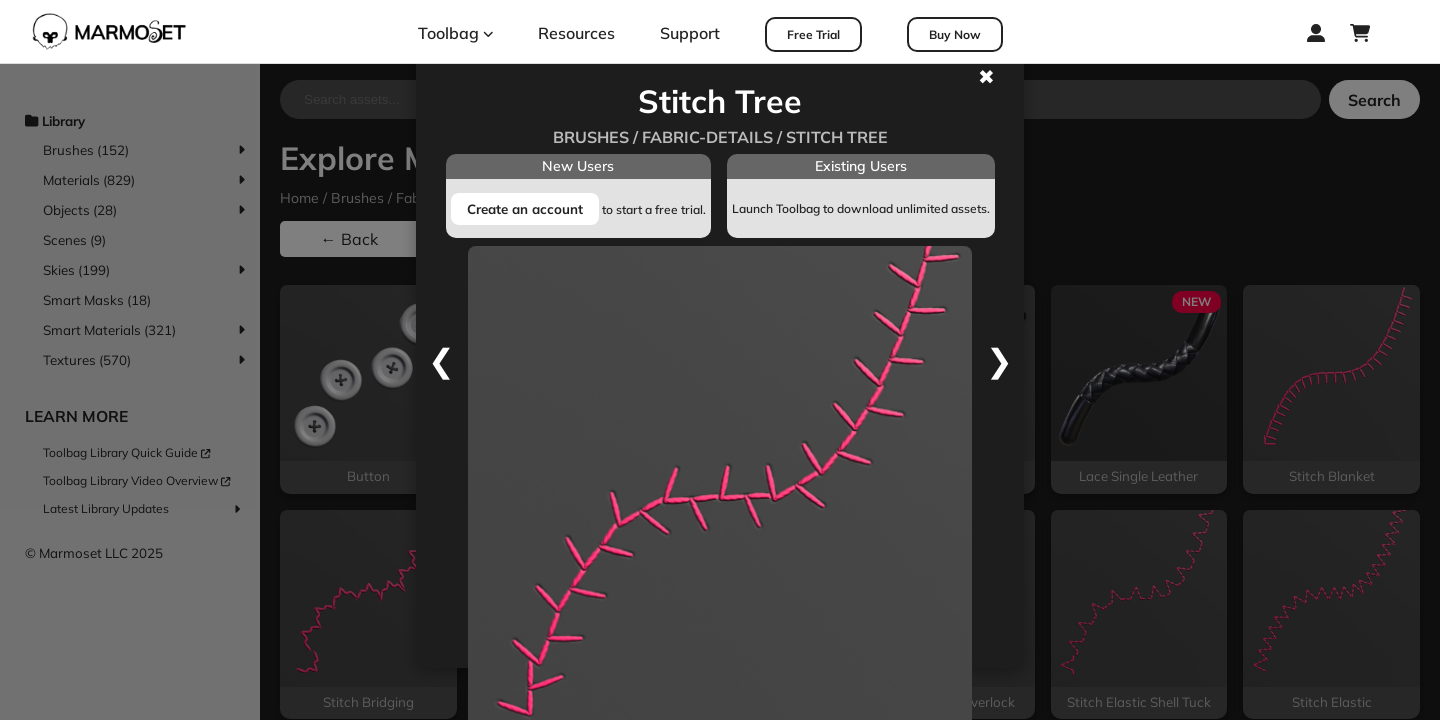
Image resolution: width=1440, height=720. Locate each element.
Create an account (525, 209)
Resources (576, 33)
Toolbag (456, 33)
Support (690, 33)
